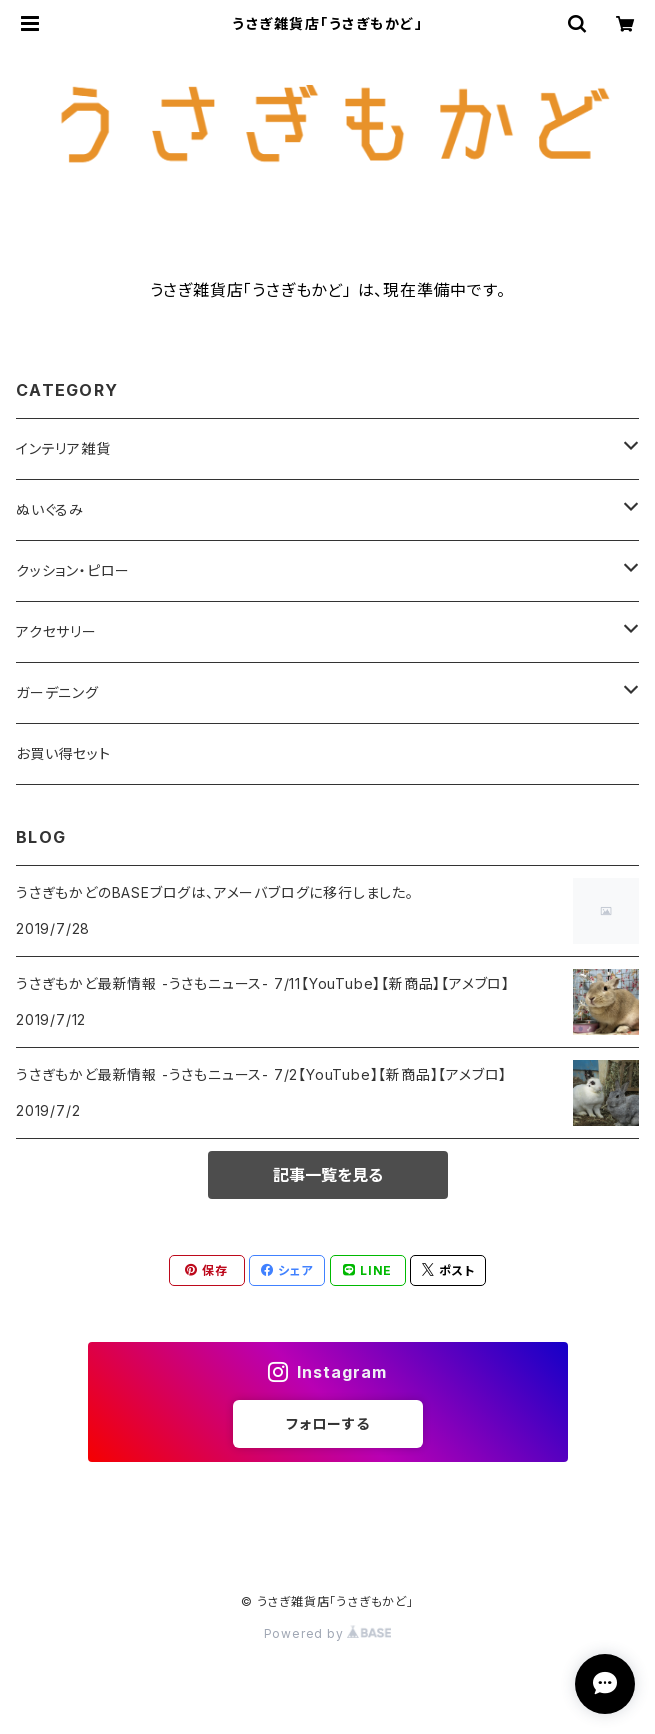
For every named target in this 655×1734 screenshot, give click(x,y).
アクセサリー (56, 631)
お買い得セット (63, 753)
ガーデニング (57, 692)
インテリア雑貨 (63, 448)
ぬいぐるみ (50, 509)
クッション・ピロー (73, 570)
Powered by (328, 1633)
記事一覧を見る (328, 1175)
